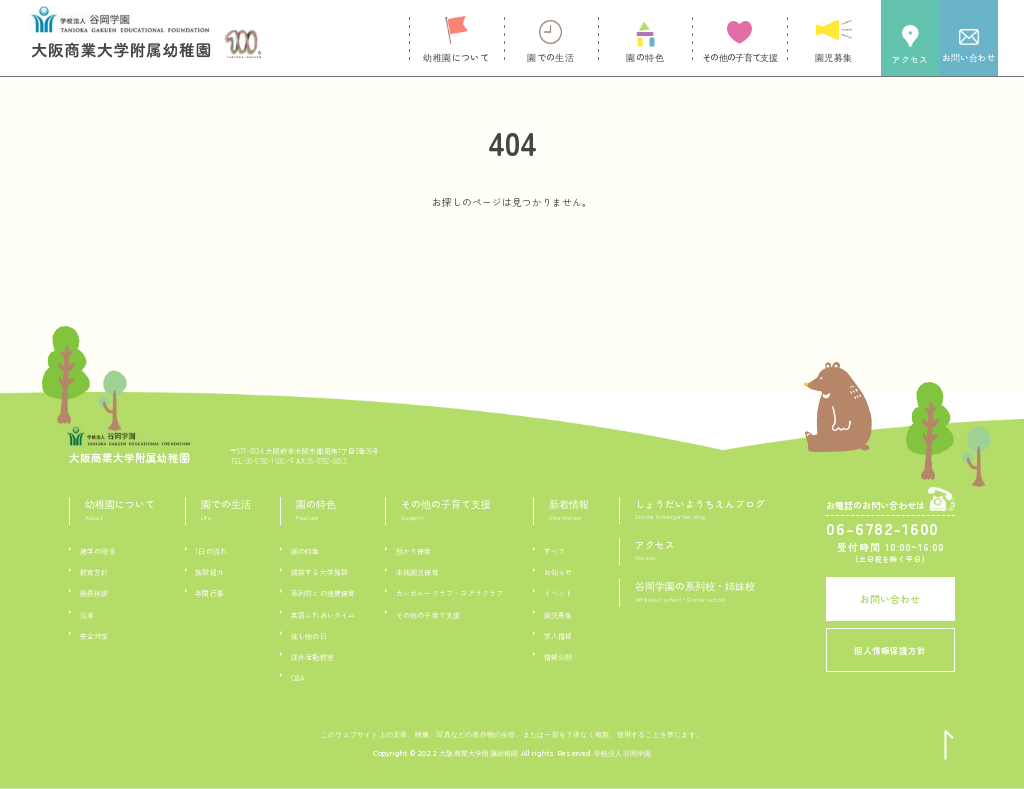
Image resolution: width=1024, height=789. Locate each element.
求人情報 (558, 636)
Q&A (298, 678)
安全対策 (94, 636)
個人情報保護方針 (890, 650)
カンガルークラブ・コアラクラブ (450, 593)
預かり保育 (414, 551)
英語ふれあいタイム (323, 615)
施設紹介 (209, 572)
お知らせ (558, 572)
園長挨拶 (94, 593)
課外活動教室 (312, 657)
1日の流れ (211, 551)
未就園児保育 (417, 572)
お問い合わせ (890, 599)
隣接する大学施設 (320, 572)
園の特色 (305, 551)
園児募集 (558, 615)
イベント (558, 593)
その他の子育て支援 (428, 615)
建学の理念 (98, 551)
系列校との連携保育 (323, 593)
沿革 (87, 615)
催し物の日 (309, 636)
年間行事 (209, 593)
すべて (555, 551)
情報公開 (558, 657)
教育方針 (94, 572)
